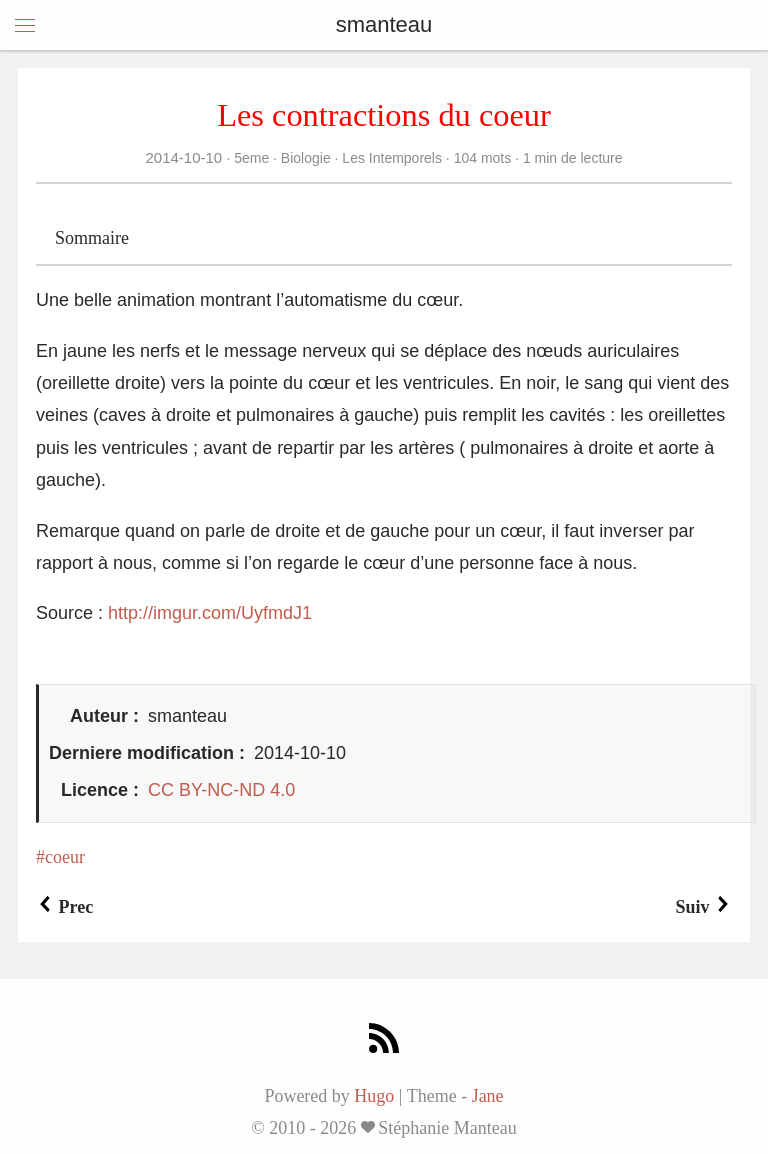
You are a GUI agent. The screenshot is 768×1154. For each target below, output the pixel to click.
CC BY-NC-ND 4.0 (221, 790)
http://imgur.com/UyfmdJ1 (210, 613)
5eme (251, 158)
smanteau (384, 24)
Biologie (306, 158)
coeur (65, 857)
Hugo (374, 1096)
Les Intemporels (391, 158)
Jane (488, 1096)
